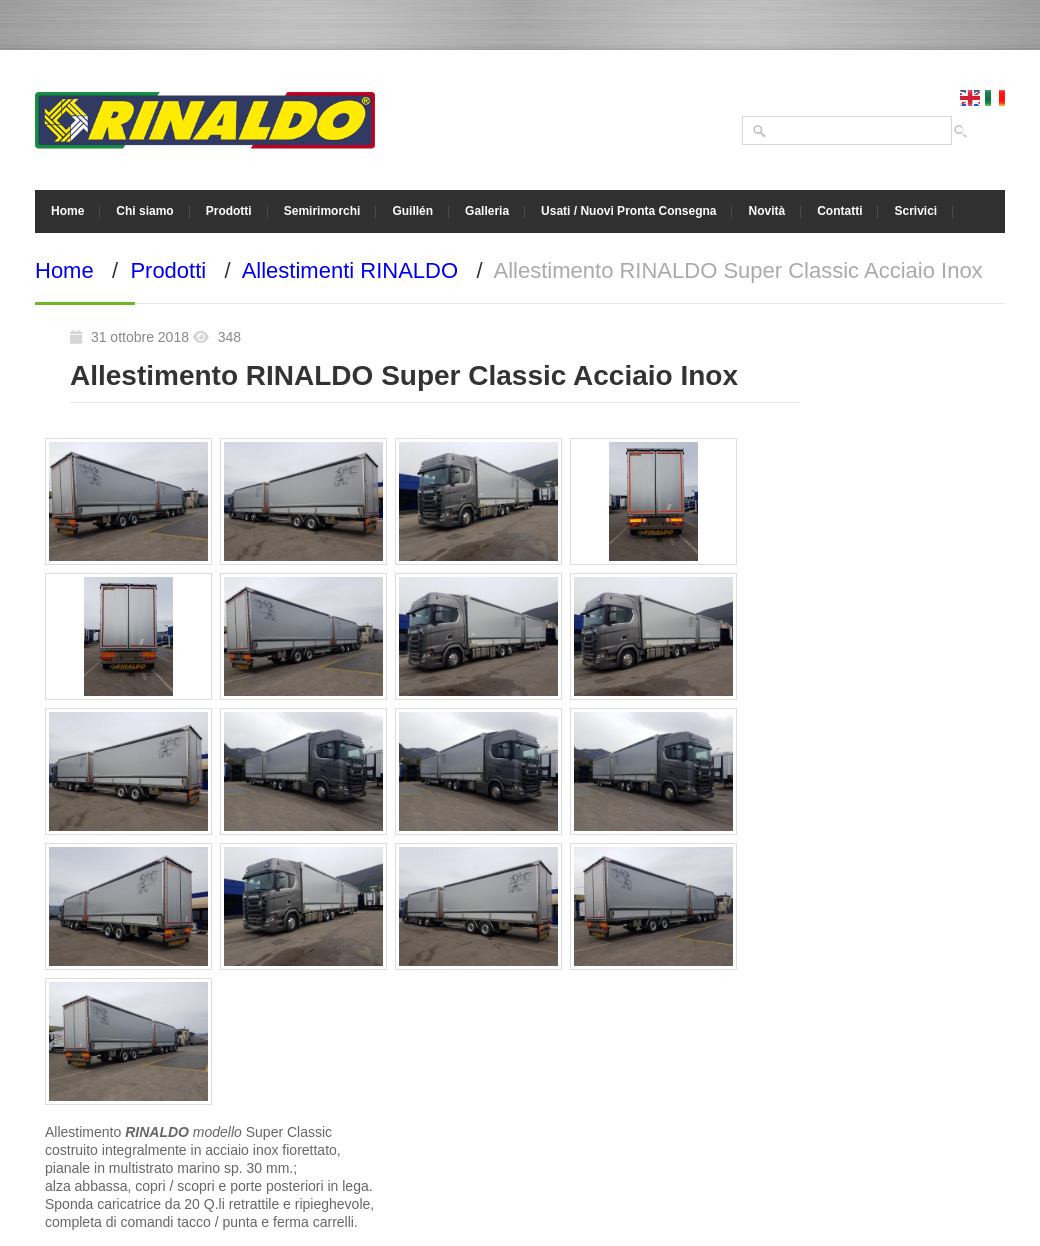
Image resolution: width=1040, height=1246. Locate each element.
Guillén (412, 211)
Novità (766, 211)
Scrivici (915, 211)
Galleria (487, 211)
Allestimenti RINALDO (350, 270)
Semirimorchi (322, 211)
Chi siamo (144, 211)
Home (67, 211)
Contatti (839, 211)
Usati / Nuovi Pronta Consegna (628, 211)
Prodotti (229, 211)
